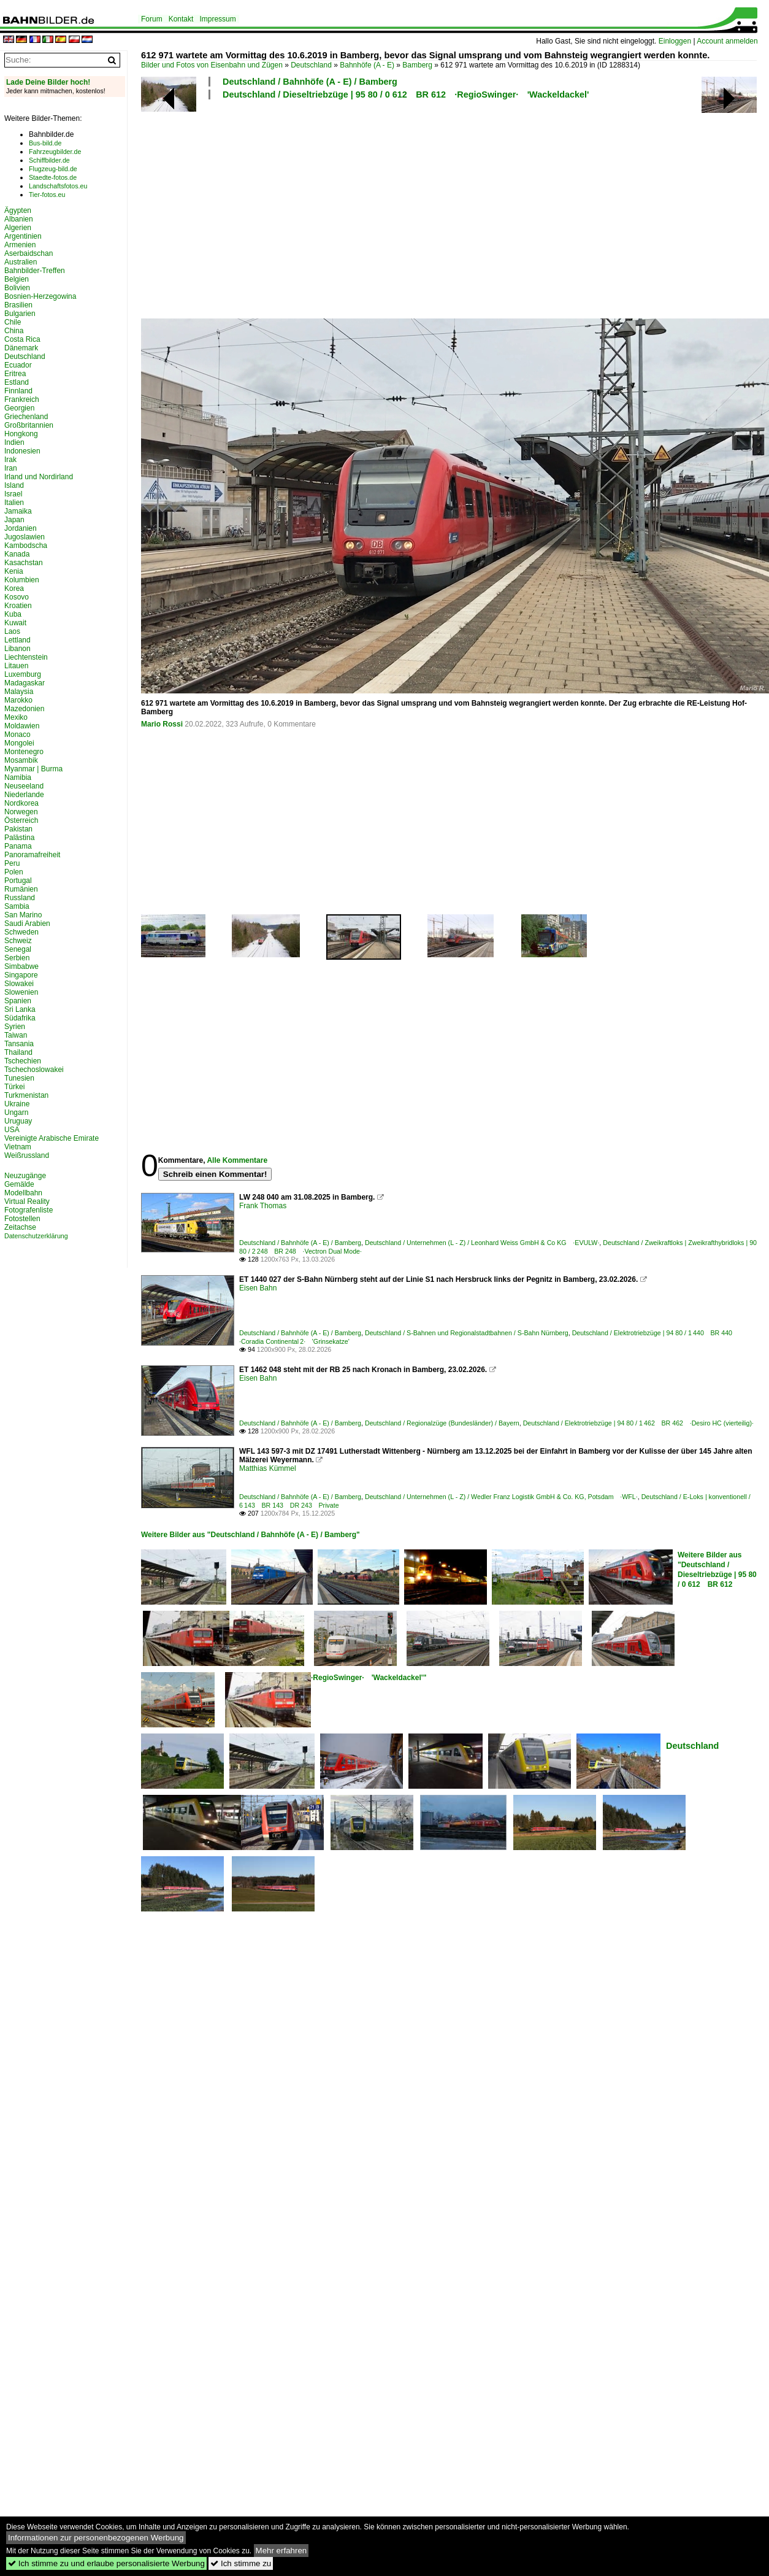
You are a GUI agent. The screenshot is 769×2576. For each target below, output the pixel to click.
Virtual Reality (27, 1201)
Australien (20, 262)
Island (14, 485)
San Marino (23, 915)
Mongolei (19, 743)
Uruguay (18, 1121)
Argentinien (23, 236)
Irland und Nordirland (38, 476)
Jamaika (18, 511)
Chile (12, 322)
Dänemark (21, 348)
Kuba (12, 614)
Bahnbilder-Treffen (34, 270)
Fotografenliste (28, 1210)
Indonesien (22, 451)
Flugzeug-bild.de (53, 168)
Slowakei (19, 983)
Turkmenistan (26, 1095)
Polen (13, 872)
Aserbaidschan (28, 253)
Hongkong (21, 434)
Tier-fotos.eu (47, 194)
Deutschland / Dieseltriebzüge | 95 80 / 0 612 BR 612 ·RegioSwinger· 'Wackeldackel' (406, 94)
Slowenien (21, 992)
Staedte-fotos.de (53, 177)
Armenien (20, 245)
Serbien (16, 958)
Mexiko (16, 717)
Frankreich (21, 399)
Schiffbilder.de (49, 160)
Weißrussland (26, 1155)
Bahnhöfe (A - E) (367, 65)
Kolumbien (21, 580)
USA (12, 1129)
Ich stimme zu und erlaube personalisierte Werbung (106, 2563)
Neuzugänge (25, 1175)
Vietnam (17, 1147)
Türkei (14, 1086)
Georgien (19, 408)
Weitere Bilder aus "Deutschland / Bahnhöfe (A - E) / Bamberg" (250, 1534)
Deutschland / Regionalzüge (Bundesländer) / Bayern (442, 1423)
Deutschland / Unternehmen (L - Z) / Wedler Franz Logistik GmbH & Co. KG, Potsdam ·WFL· (501, 1496)
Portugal (18, 880)
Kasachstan (23, 562)
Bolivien (17, 287)
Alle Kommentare (237, 1160)
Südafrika (20, 1018)
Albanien (18, 219)
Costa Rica (22, 339)
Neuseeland (24, 786)
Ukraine (16, 1104)
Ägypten (17, 210)
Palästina (19, 837)
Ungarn (16, 1112)
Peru (12, 863)
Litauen (16, 665)
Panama (18, 846)
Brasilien (18, 305)
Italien (14, 502)
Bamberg (417, 65)
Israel (13, 494)
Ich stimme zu (240, 2563)
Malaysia (18, 691)
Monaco (17, 734)
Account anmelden (727, 41)
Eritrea (15, 373)
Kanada (16, 554)
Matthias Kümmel (267, 1468)
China (13, 330)
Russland (19, 897)
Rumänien (21, 889)
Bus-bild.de (45, 143)
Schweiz (18, 940)
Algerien (17, 227)
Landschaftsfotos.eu (58, 186)
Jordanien (20, 528)
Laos (12, 631)
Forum (152, 19)
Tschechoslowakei (34, 1069)
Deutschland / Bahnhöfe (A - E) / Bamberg (310, 82)
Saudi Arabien (27, 923)
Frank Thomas (262, 1205)
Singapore (21, 975)
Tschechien (22, 1061)
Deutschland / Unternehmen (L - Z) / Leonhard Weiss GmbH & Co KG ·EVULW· (482, 1242)
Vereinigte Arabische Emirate (51, 1138)
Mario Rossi (162, 724)
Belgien (16, 279)
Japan (14, 519)
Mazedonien (24, 708)
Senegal (17, 949)
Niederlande (24, 794)
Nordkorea (21, 803)
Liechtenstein (26, 657)
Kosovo (16, 597)
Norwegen (21, 812)
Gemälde (19, 1184)
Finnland (18, 391)
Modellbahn (23, 1193)
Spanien (17, 1001)
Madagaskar (24, 683)
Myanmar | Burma (33, 769)
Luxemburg (22, 674)
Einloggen (675, 41)
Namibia (17, 777)
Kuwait (15, 623)
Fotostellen (22, 1218)
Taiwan (15, 1035)
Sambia (16, 906)
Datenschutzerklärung (36, 1236)
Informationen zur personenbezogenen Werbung (96, 2537)
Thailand (18, 1052)
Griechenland (26, 416)
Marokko (18, 700)
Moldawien (21, 726)
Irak (10, 459)
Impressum (217, 19)
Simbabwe (21, 966)
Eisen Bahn (258, 1288)
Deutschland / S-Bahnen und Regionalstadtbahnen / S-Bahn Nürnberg (466, 1332)
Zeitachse (20, 1227)
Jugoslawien (24, 537)
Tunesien (19, 1078)
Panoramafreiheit (32, 854)
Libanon (17, 648)
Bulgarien (20, 313)
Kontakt (181, 19)
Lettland (17, 640)
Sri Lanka (20, 1009)
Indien (14, 442)
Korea (14, 588)
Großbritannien (28, 425)
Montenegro (24, 751)
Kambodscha (25, 545)
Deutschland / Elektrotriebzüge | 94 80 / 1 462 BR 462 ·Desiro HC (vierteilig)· (638, 1423)
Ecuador (18, 365)
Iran (10, 468)
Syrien (14, 1026)
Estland (16, 382)
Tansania (19, 1043)
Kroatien (18, 605)
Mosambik (21, 760)
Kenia (13, 571)
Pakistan (18, 829)
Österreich (21, 820)
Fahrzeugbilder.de (55, 151)
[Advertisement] (298, 207)
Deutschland (311, 65)
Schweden (21, 932)
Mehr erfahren (281, 2550)
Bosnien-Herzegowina (40, 296)
